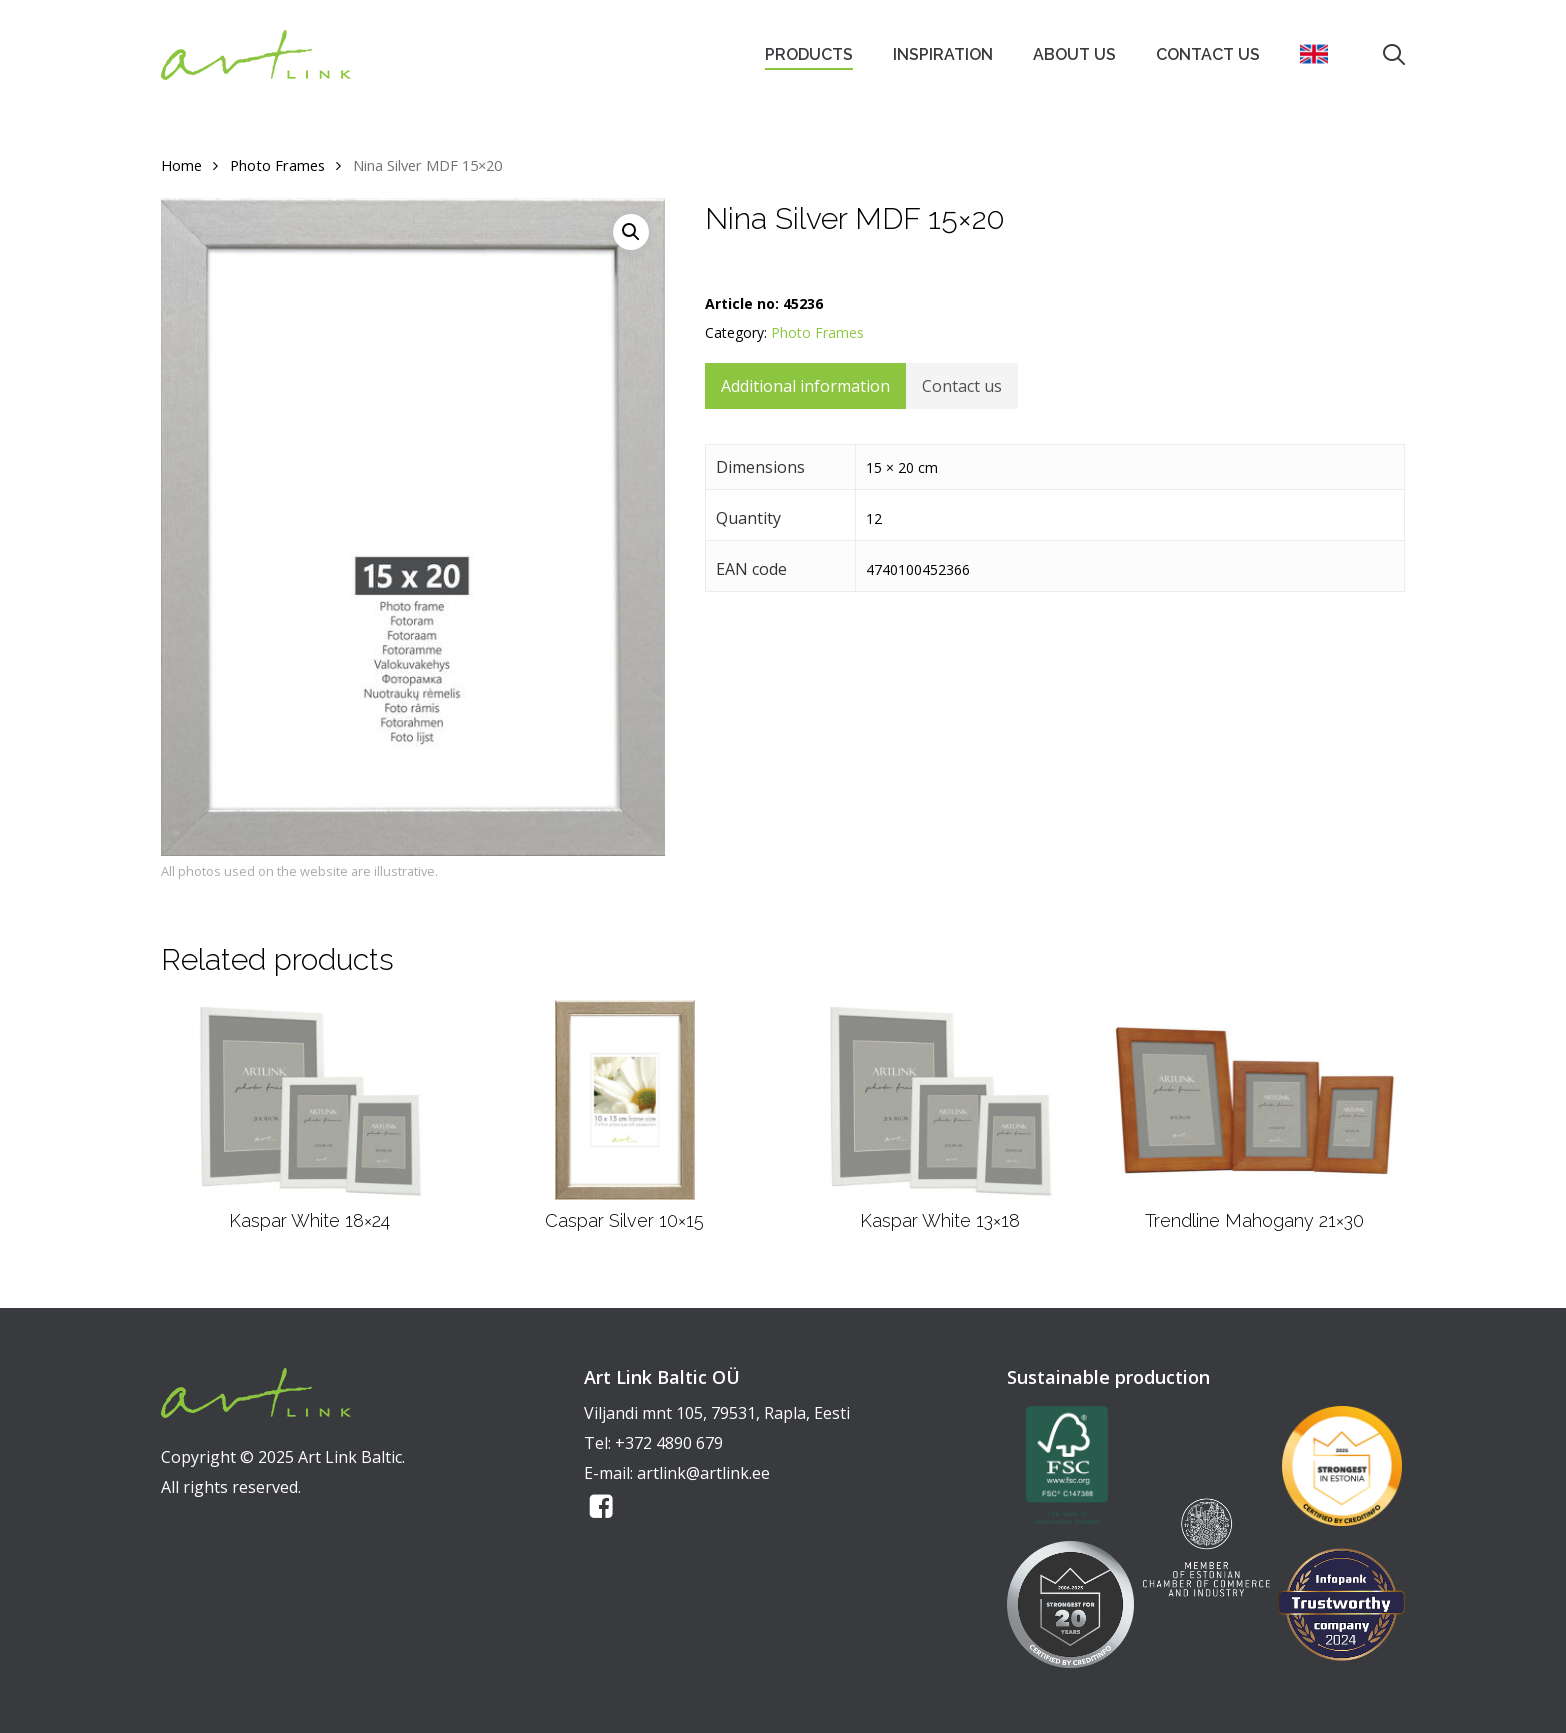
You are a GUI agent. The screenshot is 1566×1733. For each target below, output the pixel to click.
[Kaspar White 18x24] (309, 1100)
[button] (631, 232)
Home (181, 165)
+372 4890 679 (669, 1443)
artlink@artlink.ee (703, 1473)
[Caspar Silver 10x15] (625, 1100)
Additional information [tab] (805, 386)
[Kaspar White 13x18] (939, 1100)
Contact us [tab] (962, 386)
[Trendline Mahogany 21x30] (1254, 1100)
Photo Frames (277, 165)
